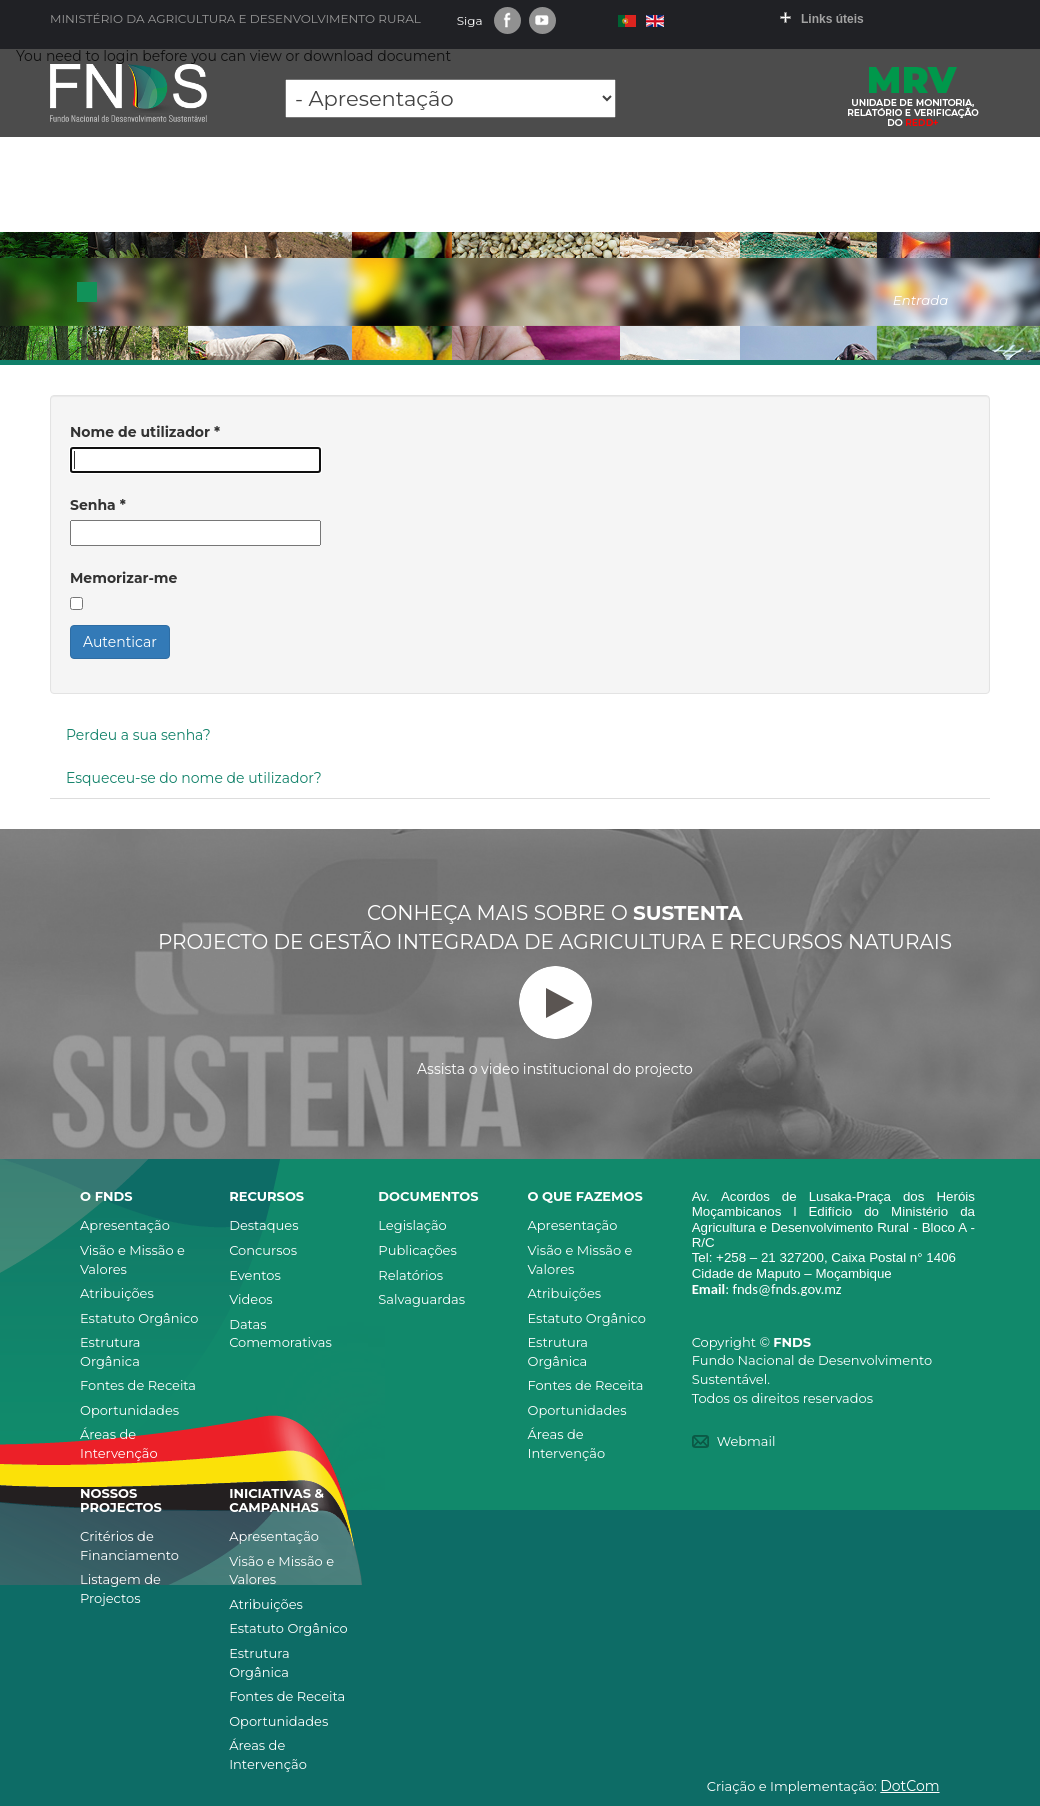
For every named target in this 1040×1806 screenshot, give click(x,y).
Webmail (746, 1441)
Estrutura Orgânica (110, 1351)
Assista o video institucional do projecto (555, 1022)
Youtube (542, 20)
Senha (98, 505)
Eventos (255, 1275)
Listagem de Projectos (120, 1588)
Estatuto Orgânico (139, 1318)
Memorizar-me (123, 578)
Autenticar (120, 642)
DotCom (909, 1786)
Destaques (263, 1225)
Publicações (417, 1250)
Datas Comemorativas (280, 1333)
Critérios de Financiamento (129, 1545)
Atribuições (117, 1293)
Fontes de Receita (138, 1385)
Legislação (412, 1225)
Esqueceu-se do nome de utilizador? (194, 778)
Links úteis (832, 19)
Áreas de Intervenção (119, 1443)
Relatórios (410, 1275)
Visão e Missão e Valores (132, 1259)
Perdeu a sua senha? (138, 735)
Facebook (507, 20)
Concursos (263, 1250)
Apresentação (125, 1225)
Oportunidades (129, 1410)
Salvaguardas (421, 1299)
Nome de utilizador (145, 432)
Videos (251, 1299)
